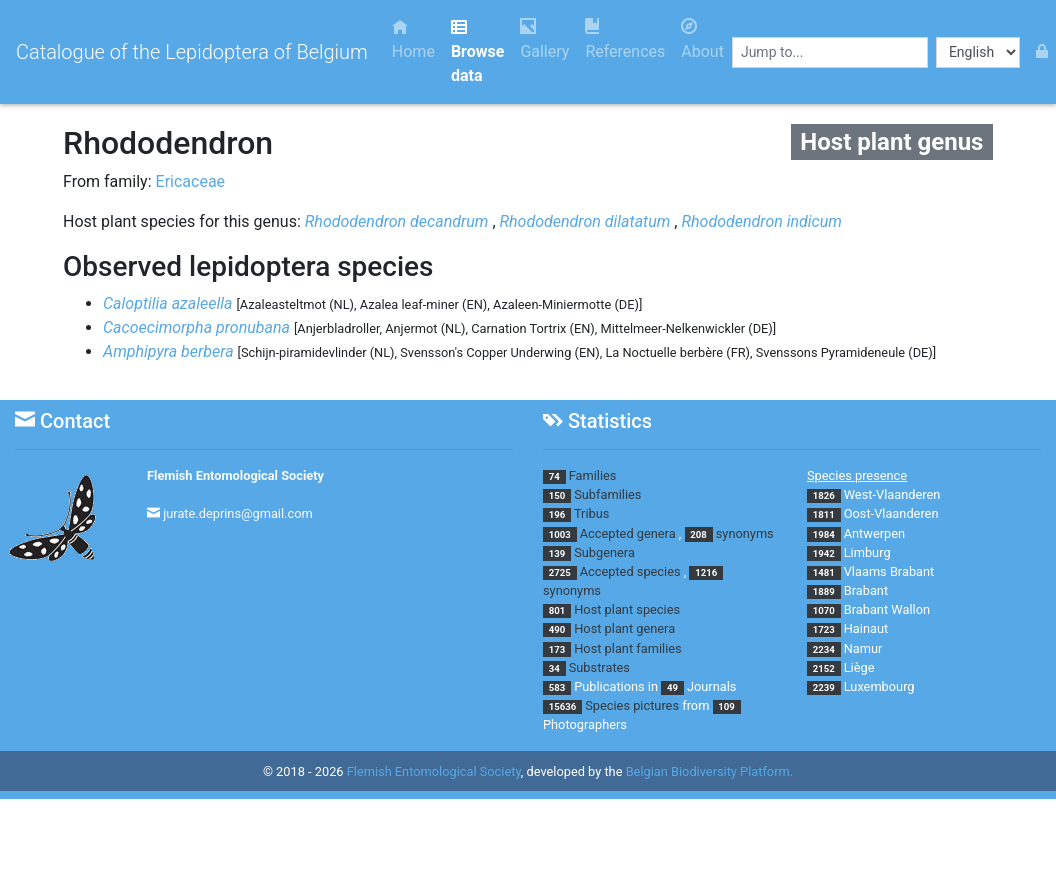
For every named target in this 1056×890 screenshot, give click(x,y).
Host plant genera (624, 628)
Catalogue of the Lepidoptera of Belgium (192, 52)
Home (413, 39)
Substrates (599, 667)
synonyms (745, 533)
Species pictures (632, 705)
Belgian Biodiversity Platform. (709, 771)
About (702, 39)
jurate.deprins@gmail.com (238, 513)
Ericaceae (191, 181)
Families (593, 475)
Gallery (544, 39)
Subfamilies (607, 494)
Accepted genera (628, 533)
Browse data (477, 51)
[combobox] (830, 52)
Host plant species (627, 609)
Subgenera (604, 552)
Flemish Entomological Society (235, 475)
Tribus (591, 513)
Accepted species (630, 571)
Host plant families (627, 648)
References (625, 39)
